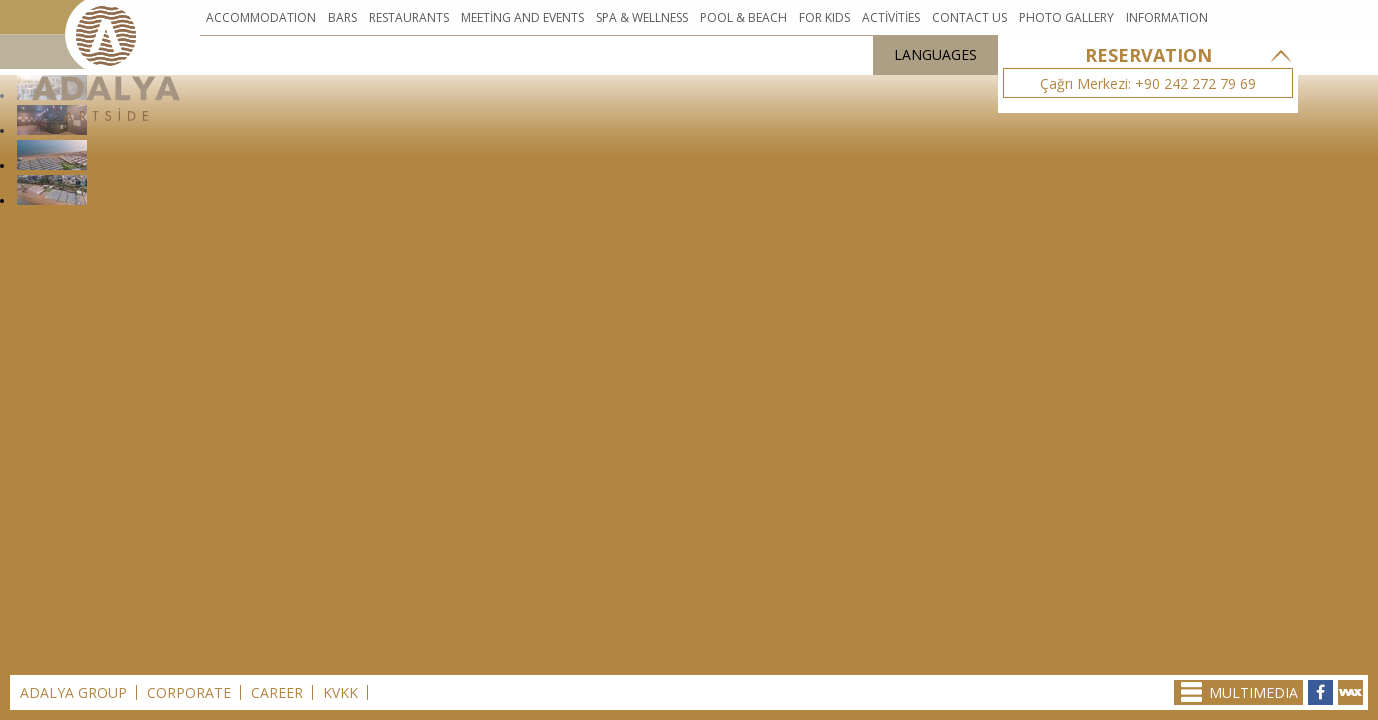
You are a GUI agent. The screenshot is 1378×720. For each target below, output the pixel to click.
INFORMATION (1167, 17)
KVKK (340, 692)
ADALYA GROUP (73, 692)
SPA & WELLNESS (642, 17)
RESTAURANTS (409, 17)
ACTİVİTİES (891, 17)
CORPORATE (189, 692)
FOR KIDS (824, 17)
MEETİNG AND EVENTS (522, 17)
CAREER (277, 692)
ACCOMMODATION (261, 17)
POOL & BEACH (743, 17)
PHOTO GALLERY (1066, 17)
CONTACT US (969, 17)
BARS (342, 17)
